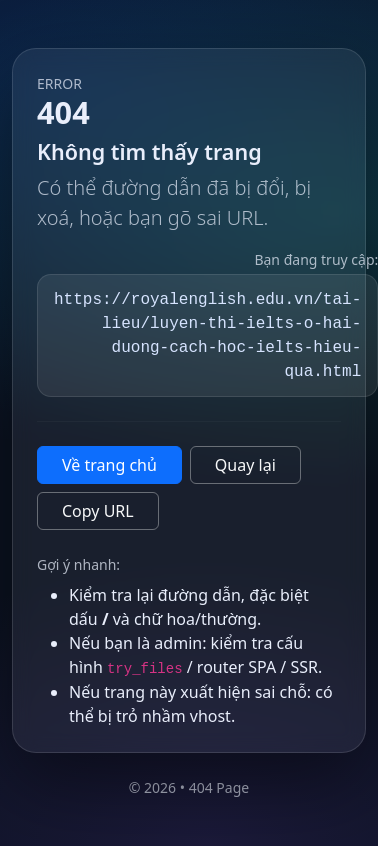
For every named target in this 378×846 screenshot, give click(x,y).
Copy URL (98, 511)
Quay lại (245, 465)
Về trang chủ (109, 465)
